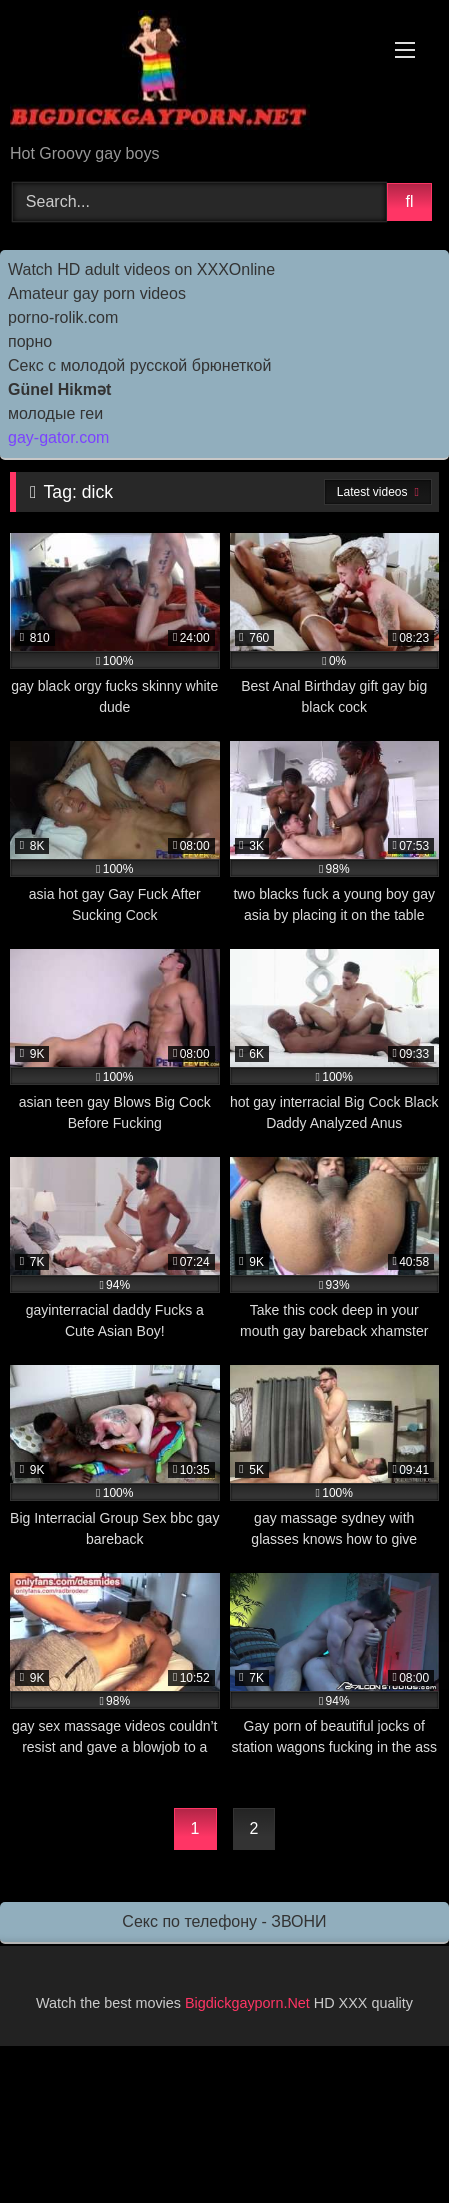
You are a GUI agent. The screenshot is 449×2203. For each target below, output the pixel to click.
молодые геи (55, 413)
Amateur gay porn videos (97, 293)
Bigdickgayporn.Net (249, 2003)
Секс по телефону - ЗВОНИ (224, 1921)
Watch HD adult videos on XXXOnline (141, 269)
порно (30, 341)
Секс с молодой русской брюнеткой (139, 365)
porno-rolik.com (63, 317)
